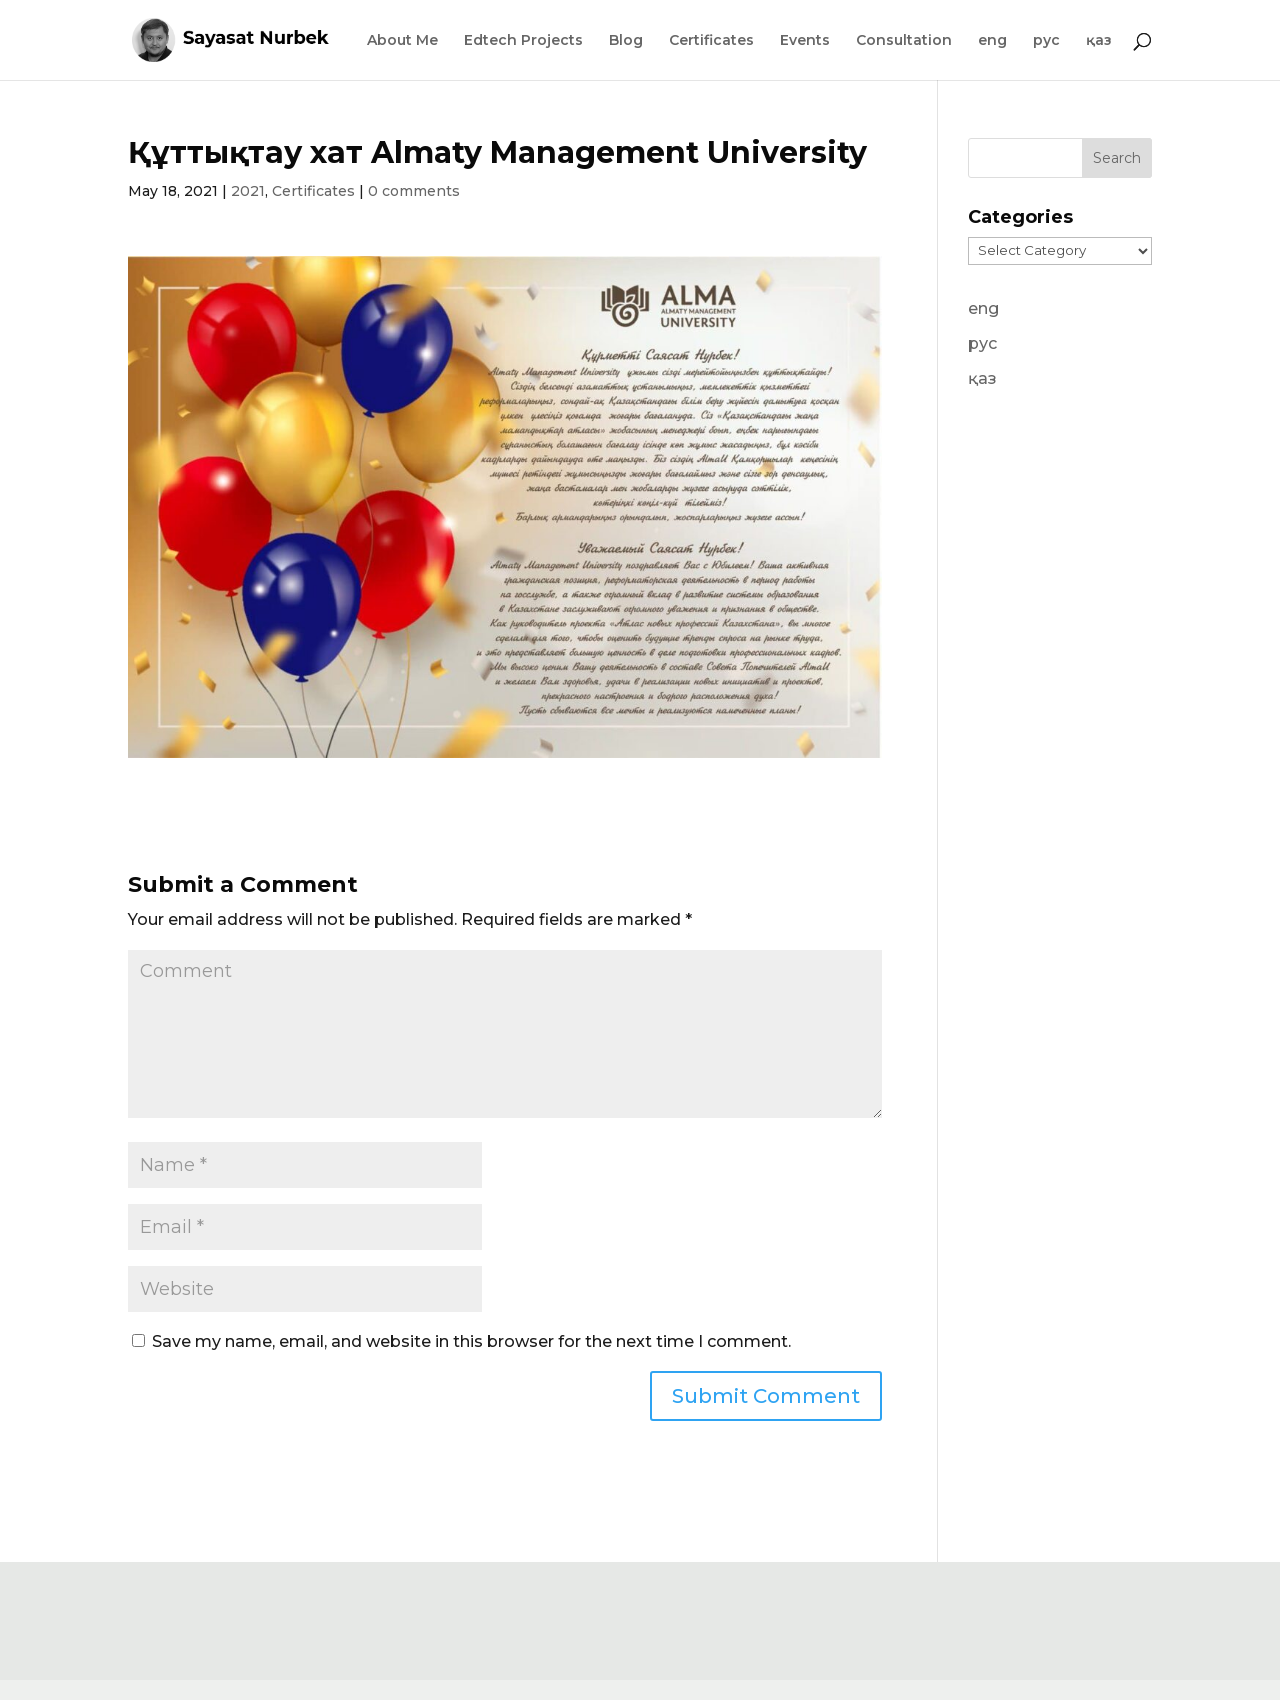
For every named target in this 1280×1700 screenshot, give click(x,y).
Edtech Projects (523, 41)
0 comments (414, 191)
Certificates (711, 41)
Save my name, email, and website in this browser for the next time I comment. (471, 1341)
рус (1046, 41)
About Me (402, 41)
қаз (1099, 41)
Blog (626, 41)
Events (805, 41)
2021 (248, 191)
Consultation (904, 41)
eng (992, 41)
